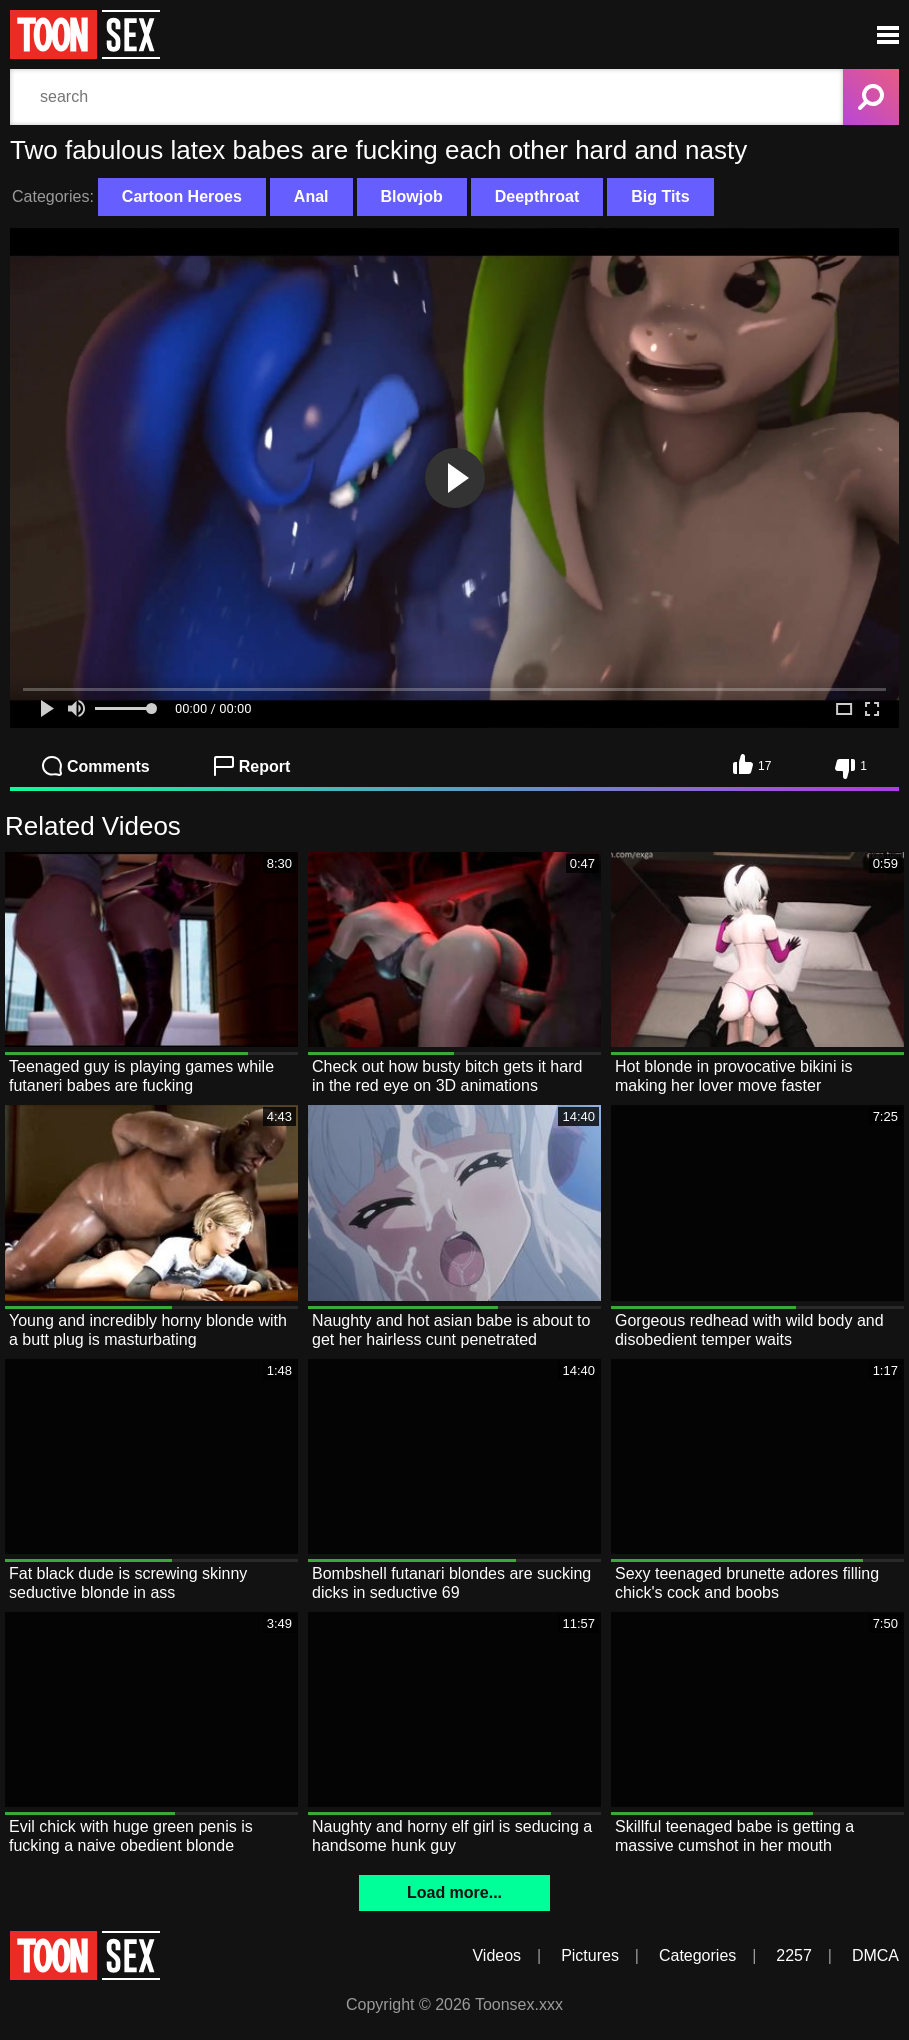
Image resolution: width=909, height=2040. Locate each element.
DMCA (875, 1955)
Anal (311, 196)
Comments (96, 766)
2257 (794, 1955)
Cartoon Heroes (182, 196)
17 (752, 764)
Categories (697, 1955)
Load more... (454, 1892)
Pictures (590, 1955)
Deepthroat (537, 196)
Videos (496, 1955)
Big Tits (660, 196)
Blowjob (412, 196)
